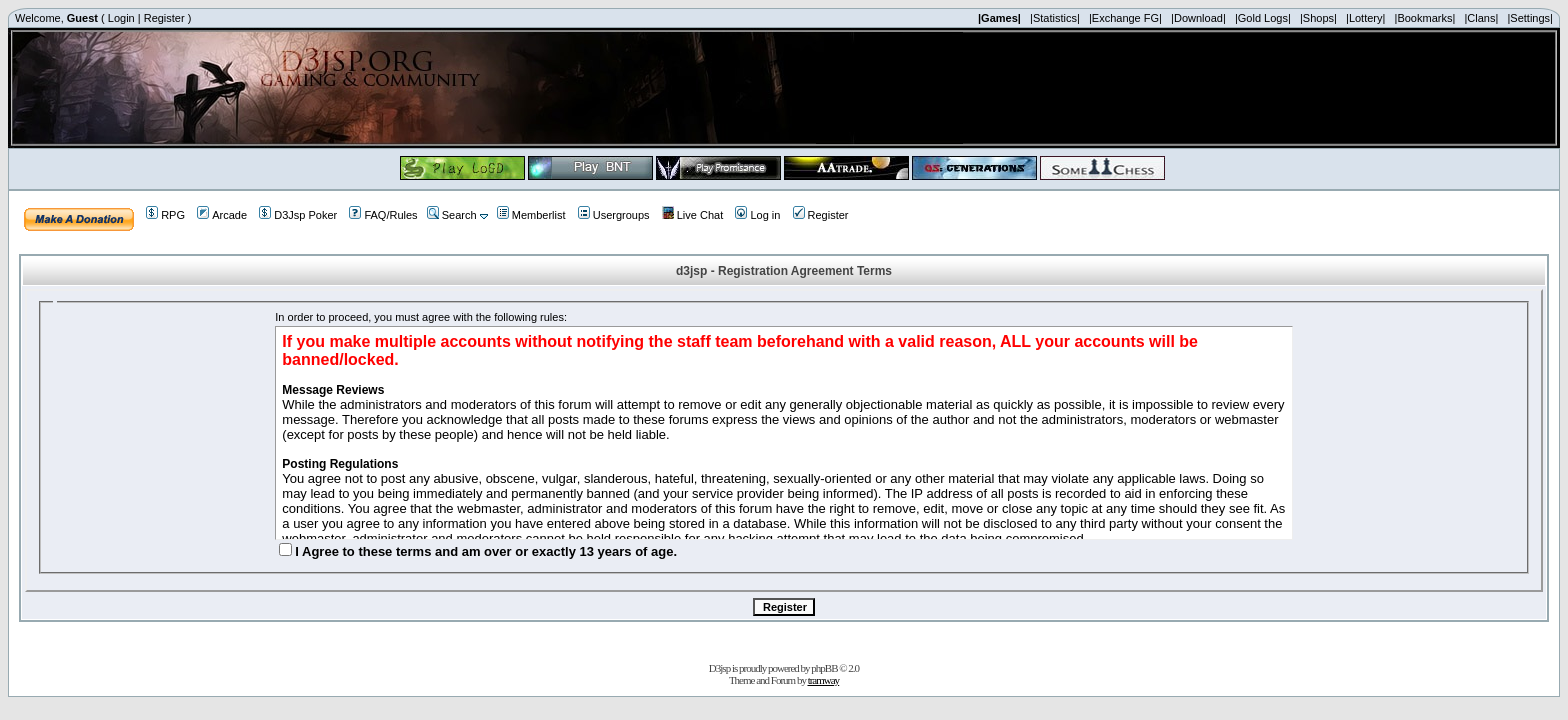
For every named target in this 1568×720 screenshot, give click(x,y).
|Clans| (1481, 18)
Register (164, 18)
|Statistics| (1055, 18)
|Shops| (1318, 18)
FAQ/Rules (383, 215)
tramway (823, 680)
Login (121, 18)
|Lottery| (1365, 18)
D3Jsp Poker (298, 215)
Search (452, 215)
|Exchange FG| (1125, 18)
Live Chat (692, 215)
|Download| (1198, 18)
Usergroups (614, 215)
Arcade (222, 215)
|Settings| (1529, 18)
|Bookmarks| (1425, 18)
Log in (757, 215)
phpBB (824, 668)
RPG (165, 215)
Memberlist (531, 215)
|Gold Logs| (1263, 18)
